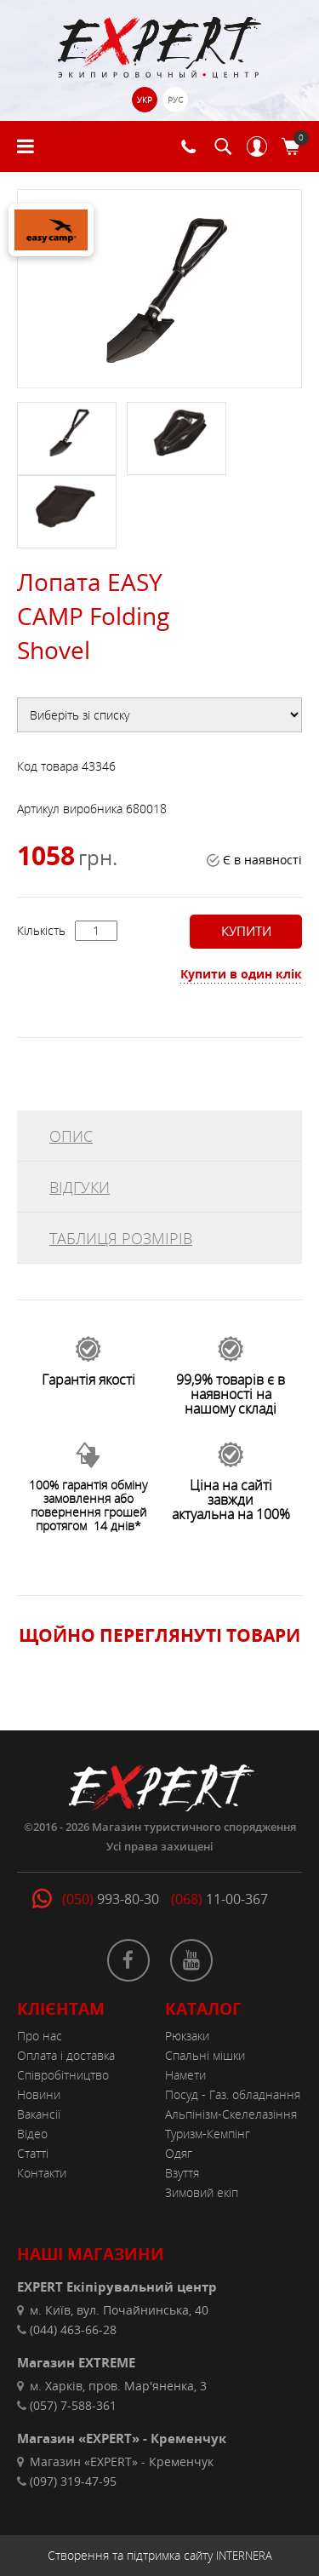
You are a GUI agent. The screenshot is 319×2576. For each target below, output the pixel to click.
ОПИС (71, 1136)
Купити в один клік (241, 974)
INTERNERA (244, 2555)
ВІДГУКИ (79, 1187)
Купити (244, 930)
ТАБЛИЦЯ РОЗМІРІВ (120, 1238)
